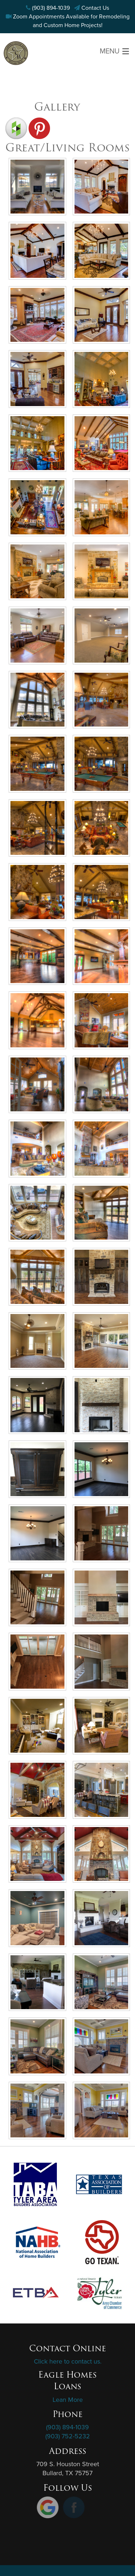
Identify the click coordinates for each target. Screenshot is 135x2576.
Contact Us (95, 8)
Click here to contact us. (68, 2361)
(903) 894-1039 (51, 8)
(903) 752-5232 (67, 2436)
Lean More (68, 2400)
